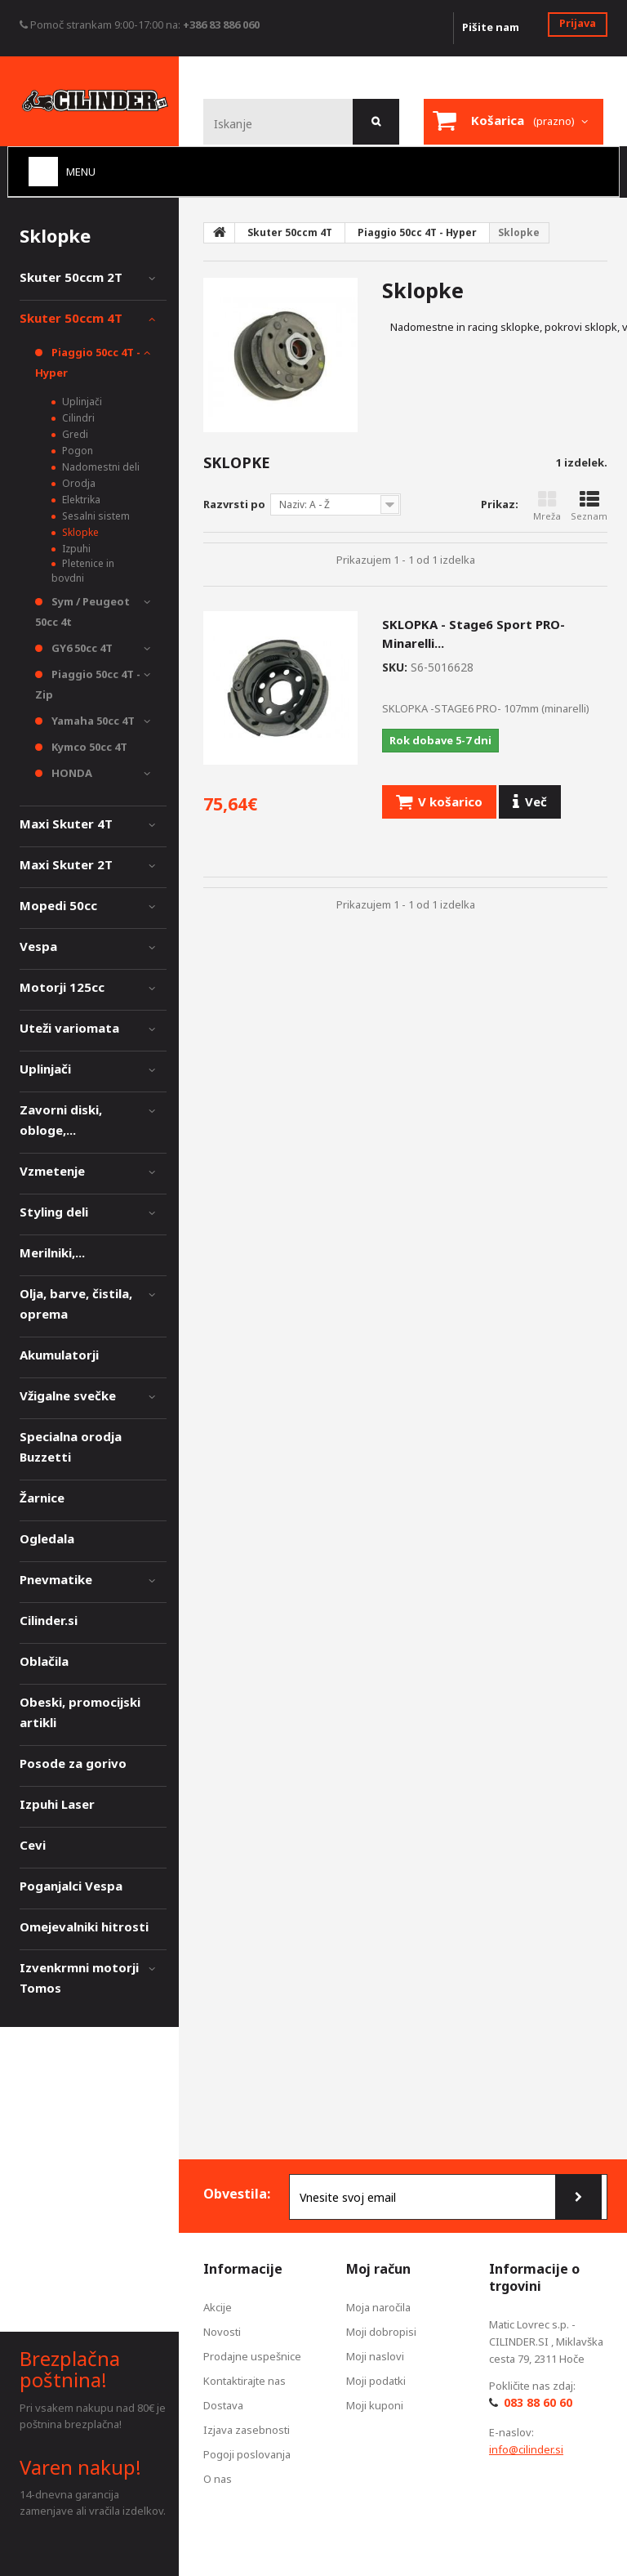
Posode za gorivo (73, 1763)
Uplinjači (81, 401)
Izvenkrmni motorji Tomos (79, 1977)
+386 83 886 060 (221, 24)
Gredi (74, 434)
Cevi (33, 1845)
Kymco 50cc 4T (88, 746)
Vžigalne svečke (68, 1395)
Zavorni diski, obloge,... (61, 1119)
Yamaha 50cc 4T (92, 720)
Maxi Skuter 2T (66, 864)
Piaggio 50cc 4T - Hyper (87, 362)
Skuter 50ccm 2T (71, 277)
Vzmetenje (52, 1171)
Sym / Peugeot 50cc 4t (82, 611)
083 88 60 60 (538, 2402)
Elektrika (80, 500)
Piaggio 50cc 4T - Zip (87, 684)
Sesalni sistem (95, 516)
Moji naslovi (375, 2356)
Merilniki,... (52, 1252)
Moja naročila (378, 2307)
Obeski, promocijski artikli (80, 1712)
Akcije (217, 2307)
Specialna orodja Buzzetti (71, 1446)
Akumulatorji (59, 1354)
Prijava (577, 23)
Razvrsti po (234, 504)
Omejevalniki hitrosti (84, 1926)
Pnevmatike (56, 1579)
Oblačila (44, 1661)
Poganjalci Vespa (71, 1885)
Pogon (76, 451)
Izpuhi (75, 549)
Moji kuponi (374, 2405)
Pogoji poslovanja (247, 2454)
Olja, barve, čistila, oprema (76, 1303)
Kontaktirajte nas (244, 2380)
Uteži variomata (69, 1028)
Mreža (547, 506)
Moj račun (378, 2269)
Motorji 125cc (62, 987)
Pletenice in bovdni (82, 570)
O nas (217, 2478)
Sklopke (79, 532)
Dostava (223, 2405)
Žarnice (42, 1497)
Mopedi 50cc (58, 905)
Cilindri (77, 418)
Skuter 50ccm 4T (71, 318)
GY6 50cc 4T (81, 648)
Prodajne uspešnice (252, 2356)
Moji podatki (376, 2380)
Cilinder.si (49, 1620)
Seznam (589, 506)
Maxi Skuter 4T (66, 823)
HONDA (70, 773)
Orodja (78, 483)
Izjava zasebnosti (246, 2429)
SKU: (394, 667)
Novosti (222, 2331)
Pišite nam (490, 27)
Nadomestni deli (100, 467)
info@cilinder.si (526, 2449)
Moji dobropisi (381, 2331)
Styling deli (54, 1211)
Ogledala (47, 1538)
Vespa (38, 946)
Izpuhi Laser (57, 1804)
